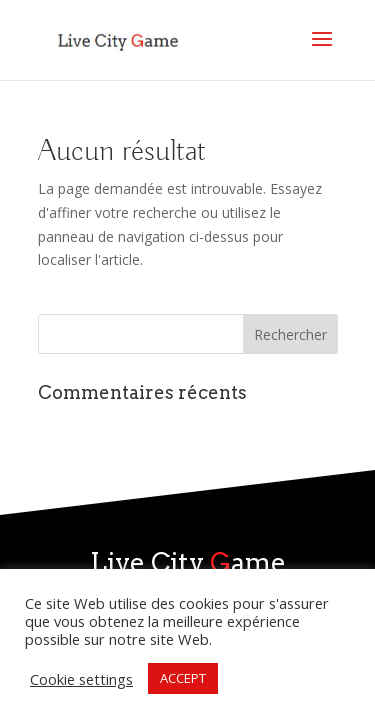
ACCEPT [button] (183, 678)
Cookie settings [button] (81, 679)
